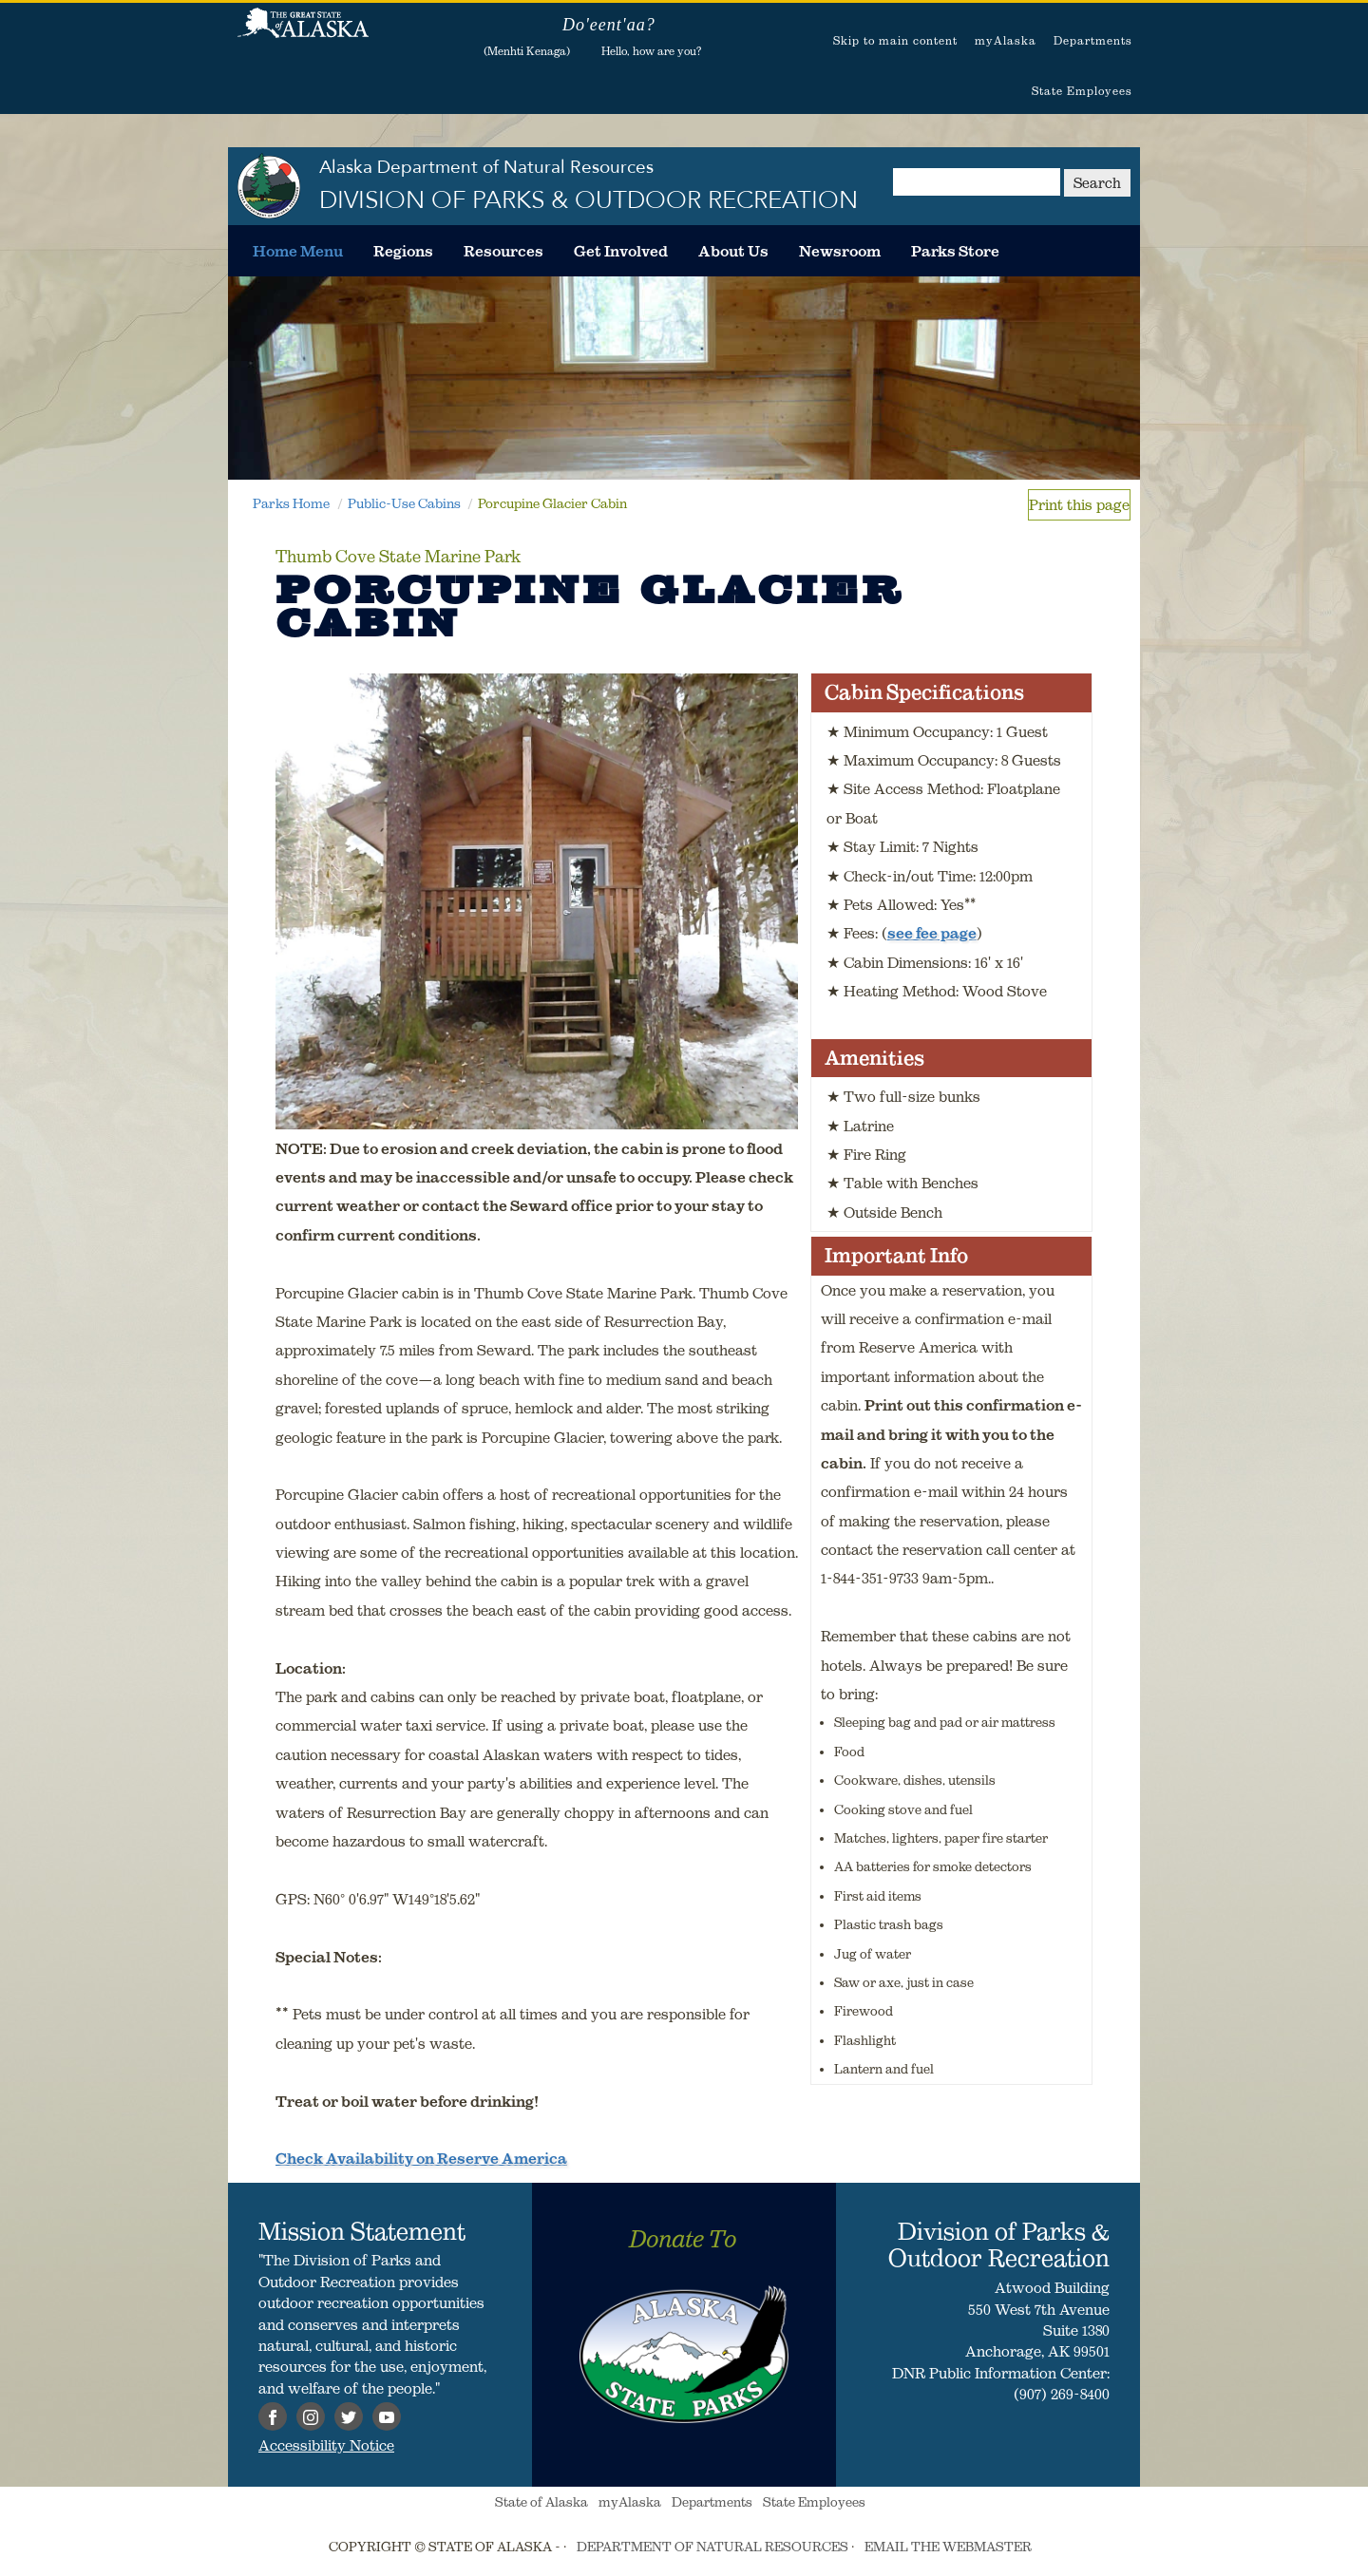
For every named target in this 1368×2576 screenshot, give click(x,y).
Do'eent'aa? (609, 24)
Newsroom (840, 250)
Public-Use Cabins (404, 503)
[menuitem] (298, 251)
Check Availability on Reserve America (421, 2158)
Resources (503, 250)
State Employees (1082, 91)
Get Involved (621, 250)
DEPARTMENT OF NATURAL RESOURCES (712, 2546)
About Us (733, 250)
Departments (1093, 40)
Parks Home (291, 503)
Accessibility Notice (326, 2444)
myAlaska (1005, 40)
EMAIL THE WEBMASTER (948, 2546)
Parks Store (955, 250)
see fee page (932, 932)
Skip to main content (895, 40)
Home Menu (298, 250)
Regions (403, 250)
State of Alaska (303, 33)
